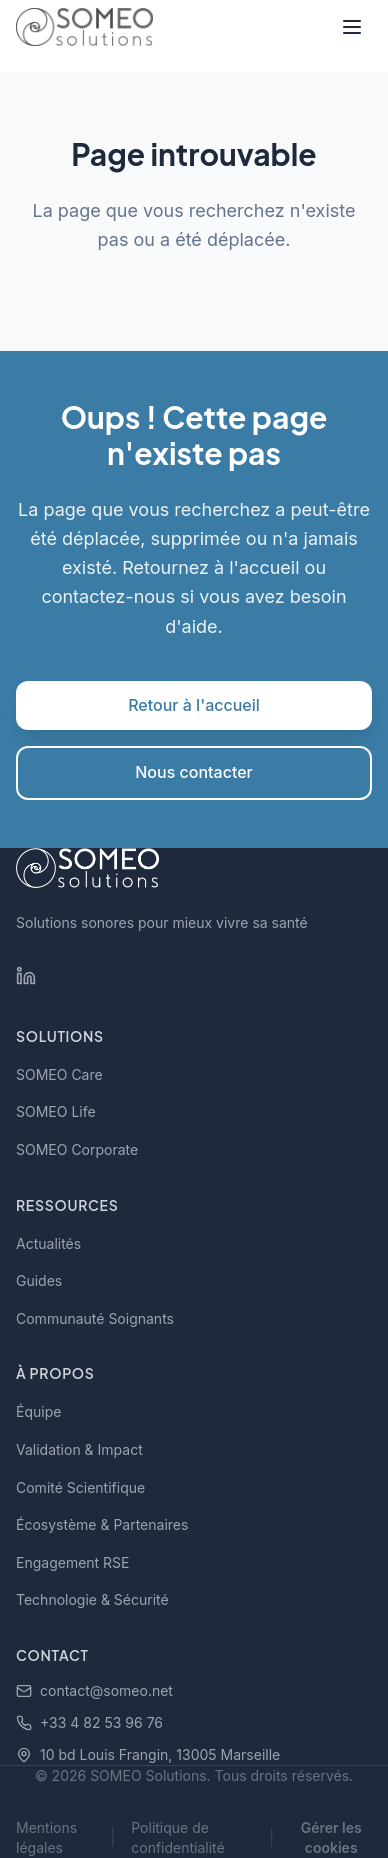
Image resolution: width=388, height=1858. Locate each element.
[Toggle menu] (352, 27)
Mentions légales (46, 1837)
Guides (39, 1280)
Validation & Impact (79, 1449)
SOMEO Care (59, 1074)
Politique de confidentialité (177, 1837)
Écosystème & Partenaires (102, 1524)
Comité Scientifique (80, 1487)
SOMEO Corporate (77, 1149)
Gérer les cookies (331, 1837)
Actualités (48, 1243)
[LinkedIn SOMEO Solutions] (26, 976)
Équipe (38, 1411)
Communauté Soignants (95, 1318)
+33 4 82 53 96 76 (89, 1722)
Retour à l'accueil (194, 705)
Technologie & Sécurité (92, 1599)
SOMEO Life (56, 1111)
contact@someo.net (94, 1690)
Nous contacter (194, 772)
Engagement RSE (73, 1562)
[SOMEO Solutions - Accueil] (84, 27)
